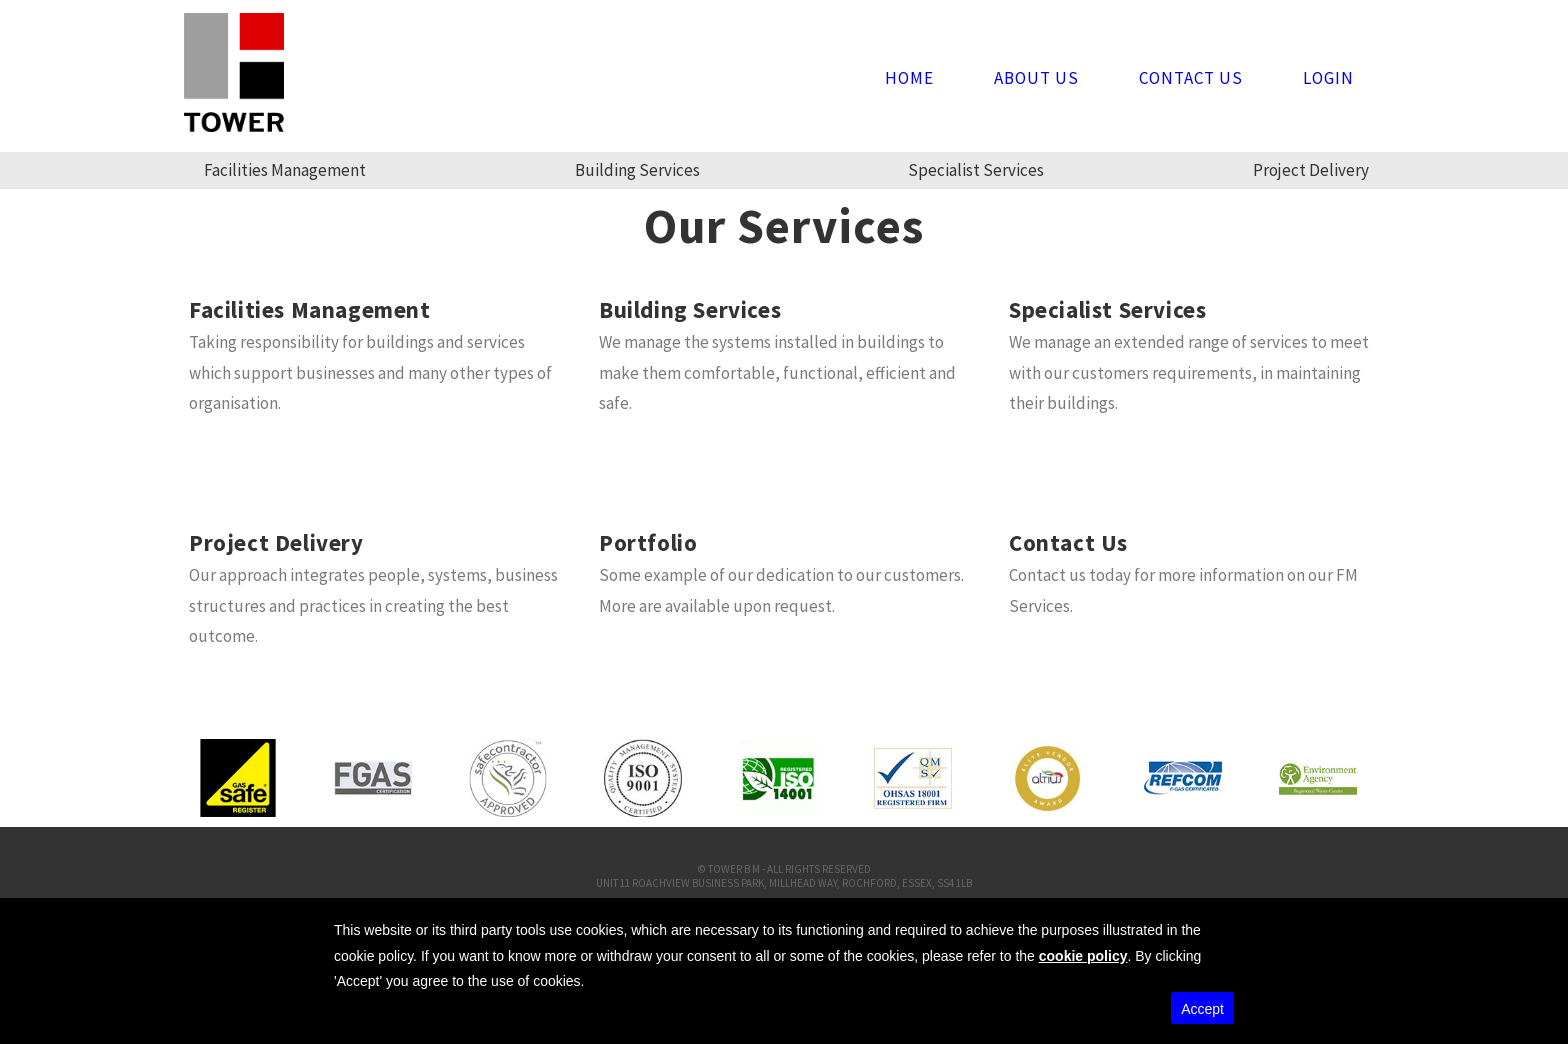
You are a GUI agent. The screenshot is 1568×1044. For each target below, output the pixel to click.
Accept (1202, 1009)
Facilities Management (285, 170)
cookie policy (1083, 956)
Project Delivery (1311, 170)
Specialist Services (976, 170)
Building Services (637, 170)
